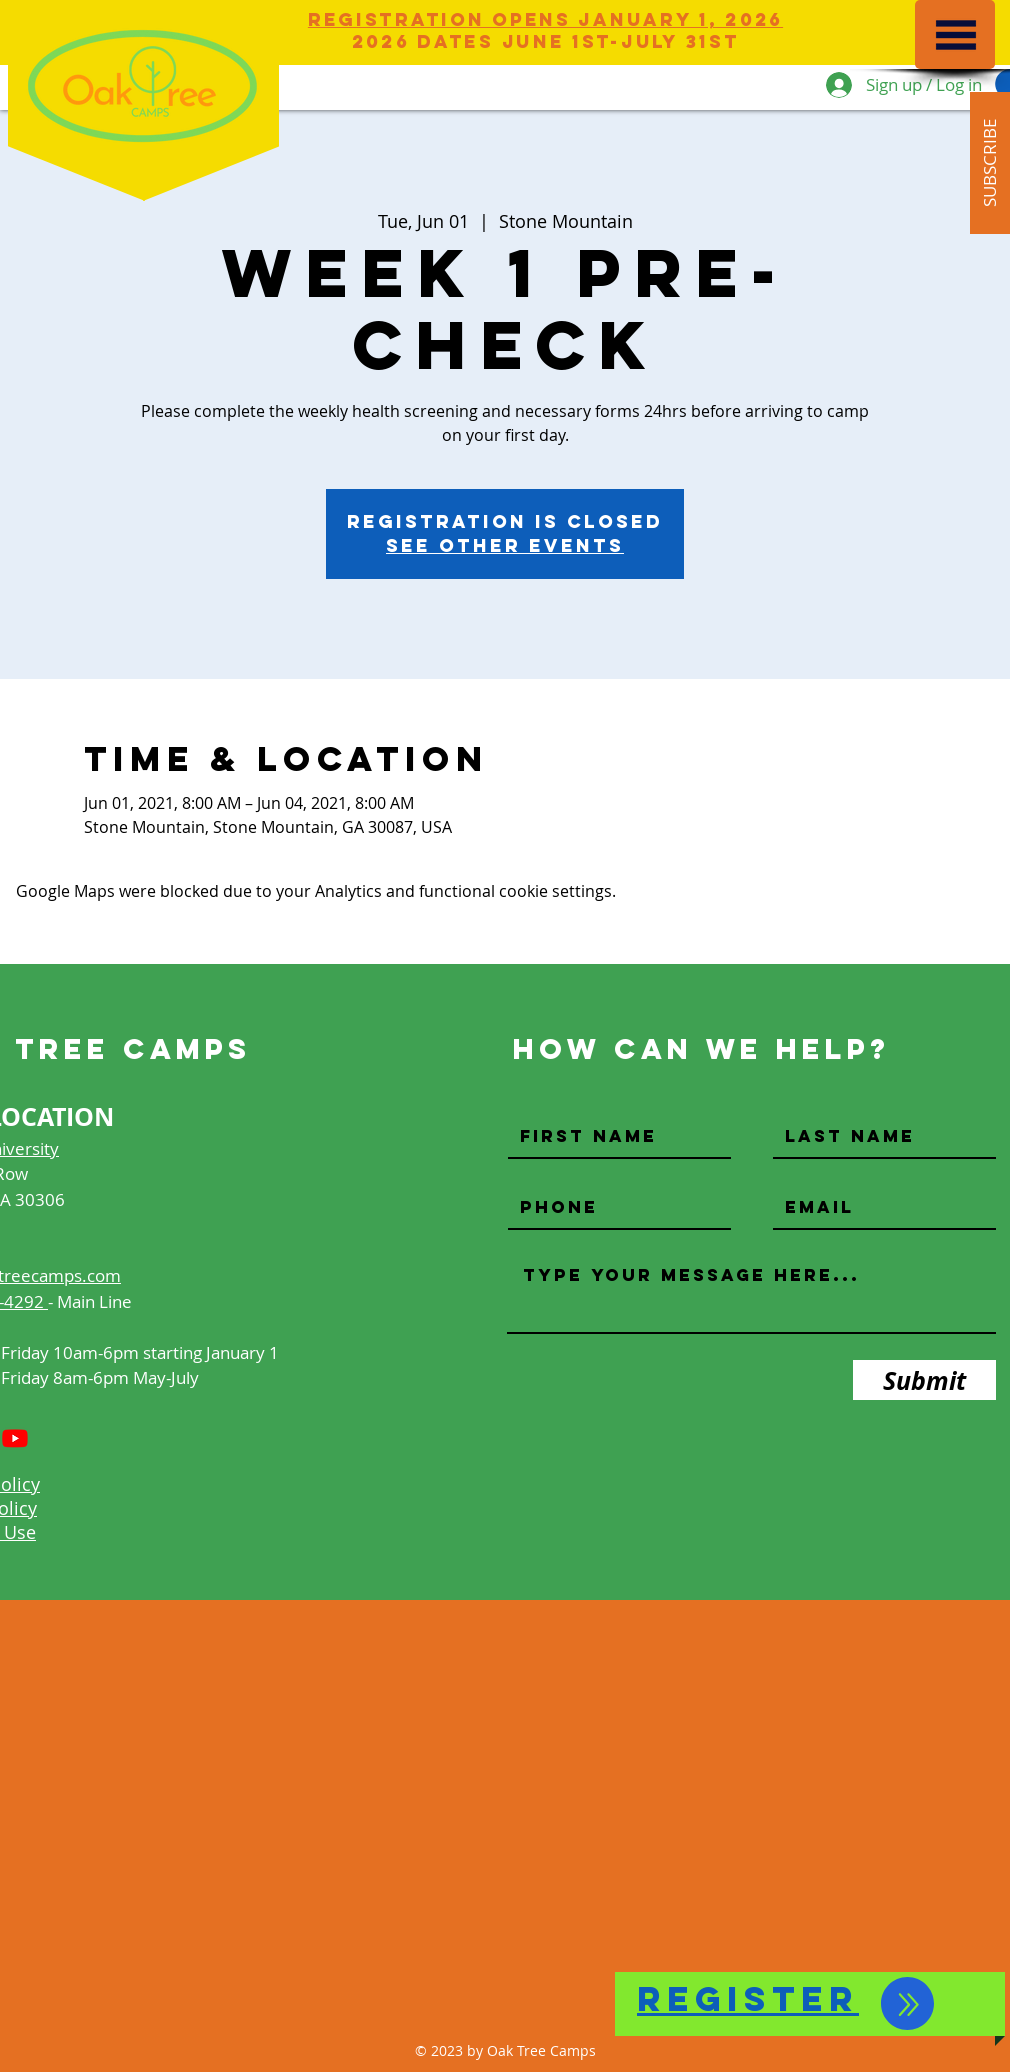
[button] (956, 35)
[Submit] (924, 1380)
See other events (505, 545)
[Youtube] (15, 1438)
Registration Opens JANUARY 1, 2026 (545, 19)
